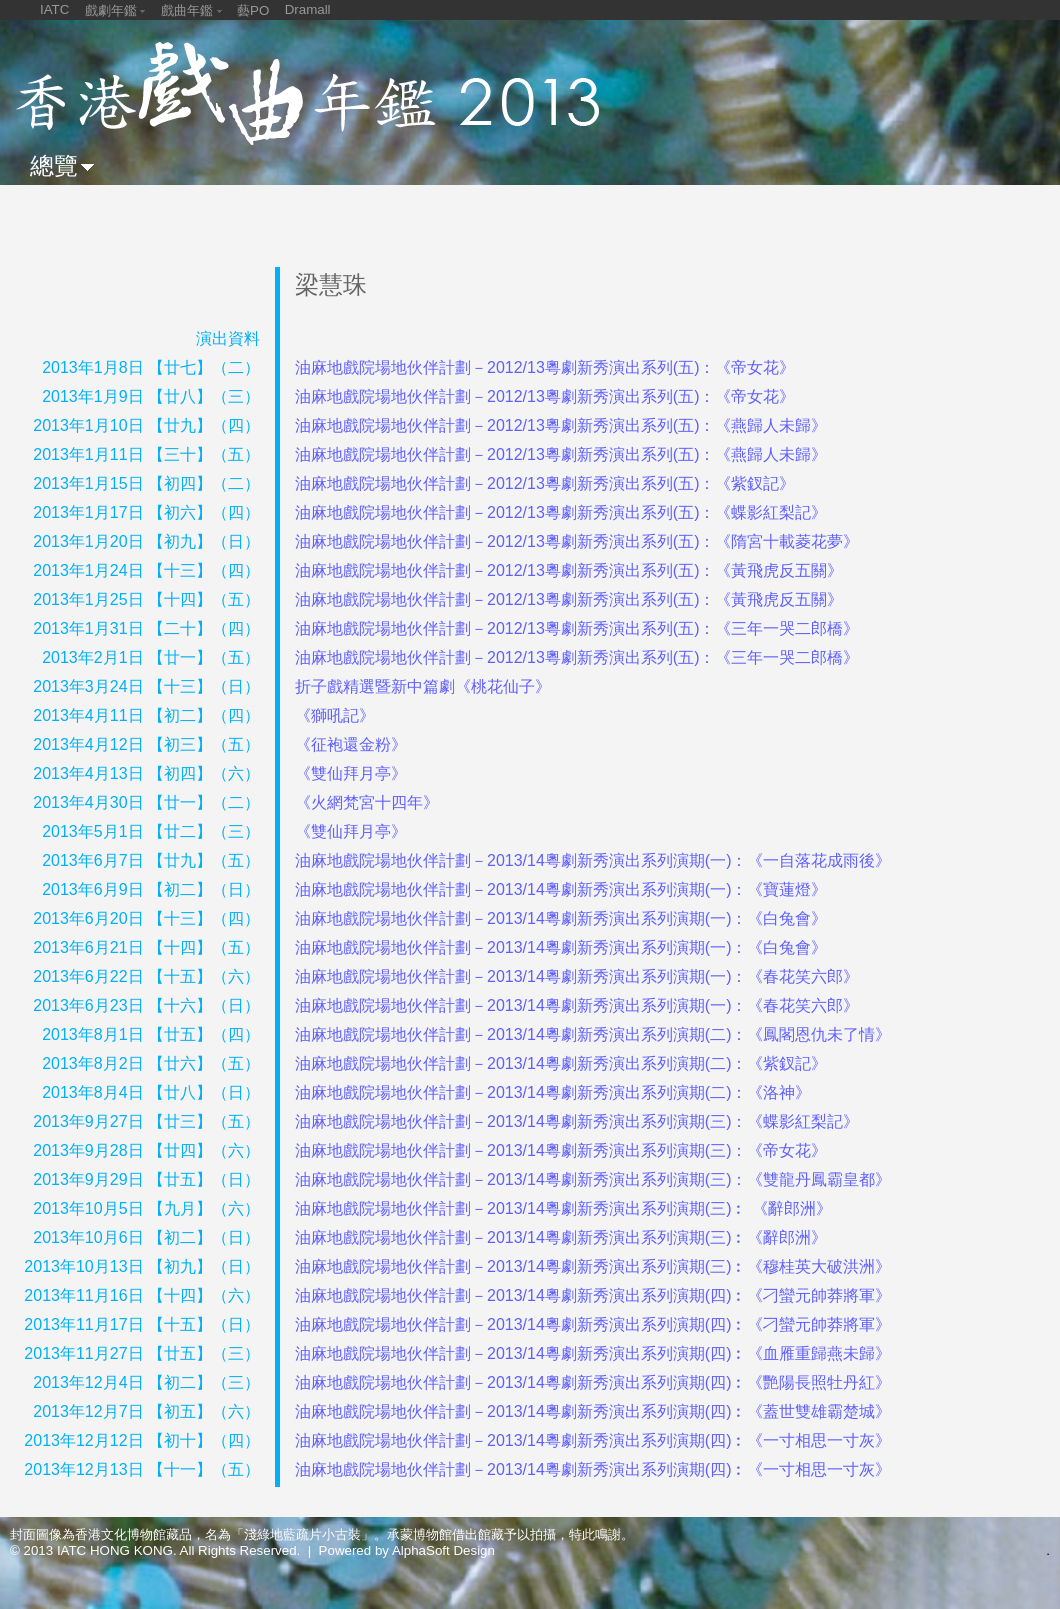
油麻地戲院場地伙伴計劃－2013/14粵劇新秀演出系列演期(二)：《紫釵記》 (561, 1063)
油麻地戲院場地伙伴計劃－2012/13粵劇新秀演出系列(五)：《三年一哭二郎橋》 (577, 628)
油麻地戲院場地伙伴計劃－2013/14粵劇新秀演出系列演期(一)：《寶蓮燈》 (561, 889)
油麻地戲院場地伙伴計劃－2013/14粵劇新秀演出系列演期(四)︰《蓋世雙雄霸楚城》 (593, 1411)
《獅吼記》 (335, 715)
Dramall (308, 9)
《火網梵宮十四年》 (367, 802)
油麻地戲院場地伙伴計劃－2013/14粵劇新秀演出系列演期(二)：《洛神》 (553, 1092)
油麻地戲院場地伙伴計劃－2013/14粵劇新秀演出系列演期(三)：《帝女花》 (561, 1150)
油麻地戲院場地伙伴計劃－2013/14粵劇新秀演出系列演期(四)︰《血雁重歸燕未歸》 (593, 1353)
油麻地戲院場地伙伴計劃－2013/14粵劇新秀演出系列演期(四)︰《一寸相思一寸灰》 (593, 1440)
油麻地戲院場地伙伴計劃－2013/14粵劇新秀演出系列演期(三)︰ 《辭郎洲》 (563, 1208)
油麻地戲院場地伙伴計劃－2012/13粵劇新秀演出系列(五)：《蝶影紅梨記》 (561, 512)
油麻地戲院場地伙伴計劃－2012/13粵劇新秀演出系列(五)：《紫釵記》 (545, 483)
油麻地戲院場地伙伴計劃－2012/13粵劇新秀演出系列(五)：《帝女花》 (545, 367)
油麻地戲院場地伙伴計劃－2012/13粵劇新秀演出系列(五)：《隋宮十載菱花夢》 (577, 541)
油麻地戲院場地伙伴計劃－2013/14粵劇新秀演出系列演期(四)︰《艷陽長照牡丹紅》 (593, 1382)
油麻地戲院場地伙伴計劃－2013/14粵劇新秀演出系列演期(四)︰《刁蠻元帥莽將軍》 (593, 1295)
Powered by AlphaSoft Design (407, 1550)
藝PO (253, 10)
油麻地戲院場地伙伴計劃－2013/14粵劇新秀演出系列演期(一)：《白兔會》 (561, 918)
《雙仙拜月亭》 (351, 773)
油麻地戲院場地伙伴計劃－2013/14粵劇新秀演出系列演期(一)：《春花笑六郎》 (577, 976)
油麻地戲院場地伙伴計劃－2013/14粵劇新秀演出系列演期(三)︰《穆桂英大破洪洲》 (593, 1266)
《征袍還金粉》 (351, 744)
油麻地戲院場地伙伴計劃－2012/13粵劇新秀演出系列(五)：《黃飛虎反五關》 (569, 570)
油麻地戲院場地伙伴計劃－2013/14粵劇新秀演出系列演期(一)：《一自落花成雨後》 (593, 860)
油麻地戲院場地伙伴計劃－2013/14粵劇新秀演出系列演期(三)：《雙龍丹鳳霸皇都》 (593, 1179)
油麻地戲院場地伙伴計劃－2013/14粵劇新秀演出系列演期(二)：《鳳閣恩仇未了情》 (593, 1034)
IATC (54, 9)
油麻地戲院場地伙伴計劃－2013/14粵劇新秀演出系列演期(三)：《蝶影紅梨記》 (577, 1121)
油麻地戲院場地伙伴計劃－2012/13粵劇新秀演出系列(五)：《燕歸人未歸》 (561, 425)
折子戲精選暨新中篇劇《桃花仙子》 (423, 686)
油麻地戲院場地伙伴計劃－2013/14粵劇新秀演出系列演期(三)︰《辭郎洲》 (561, 1237)
